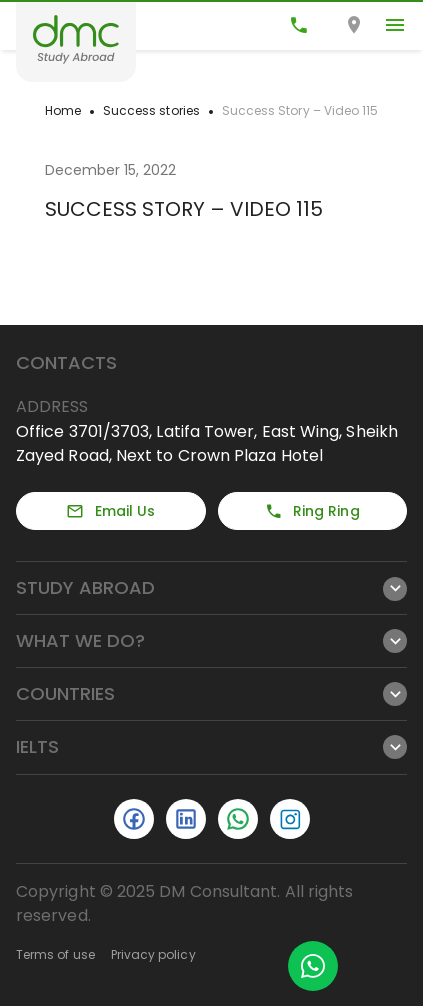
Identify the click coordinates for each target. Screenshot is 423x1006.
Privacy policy (153, 954)
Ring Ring (312, 511)
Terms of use (55, 954)
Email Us (110, 511)
